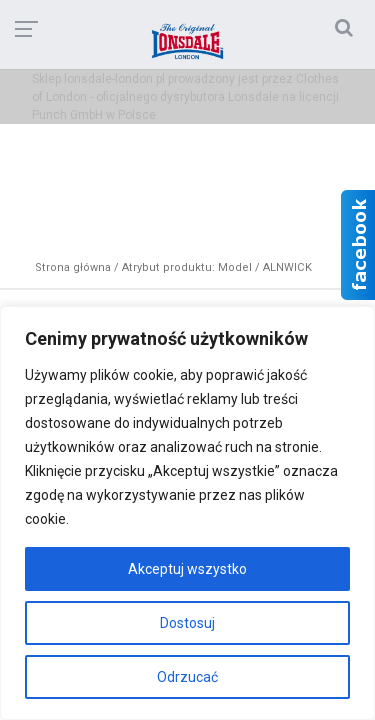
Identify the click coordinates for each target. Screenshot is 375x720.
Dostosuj (187, 623)
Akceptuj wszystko (187, 569)
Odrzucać (187, 677)
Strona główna (73, 267)
